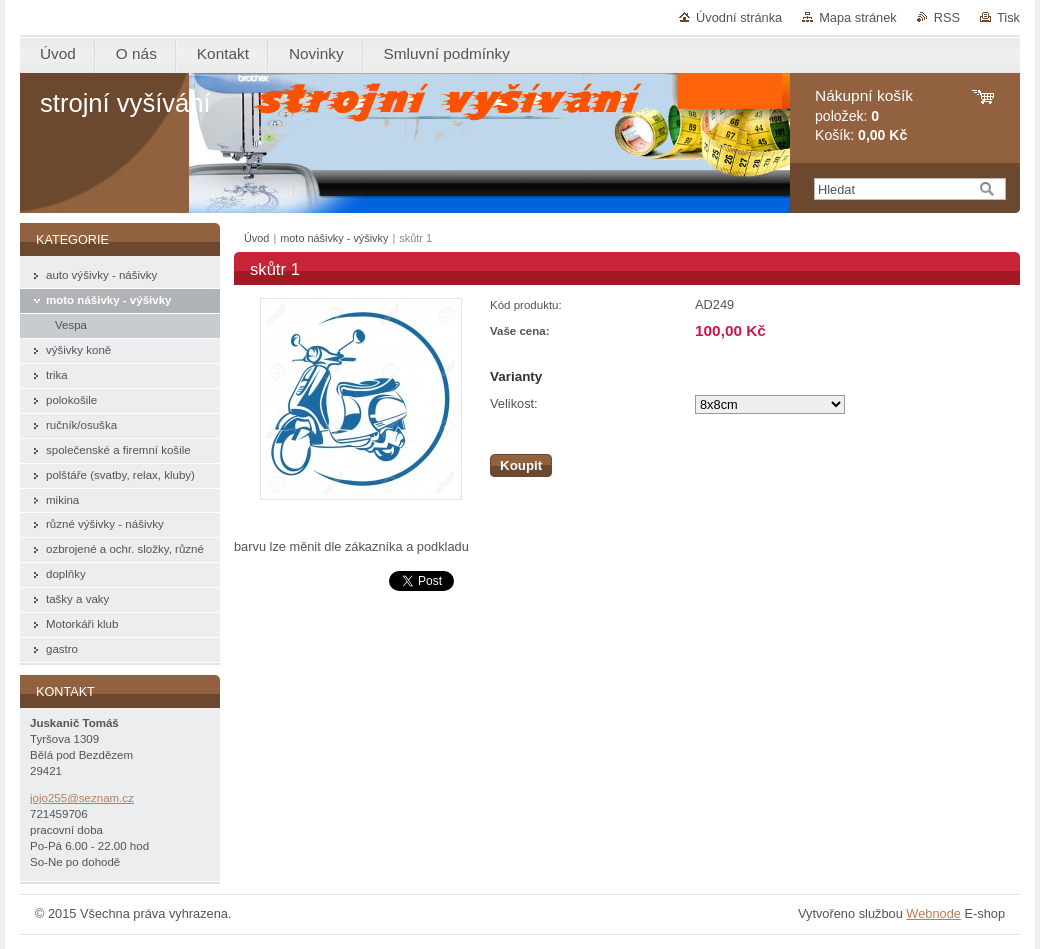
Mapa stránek (858, 17)
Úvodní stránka (739, 17)
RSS (947, 17)
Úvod (256, 238)
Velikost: (514, 403)
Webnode (933, 913)
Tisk (1008, 17)
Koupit (521, 465)
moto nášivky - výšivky (334, 238)
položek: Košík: (864, 115)
